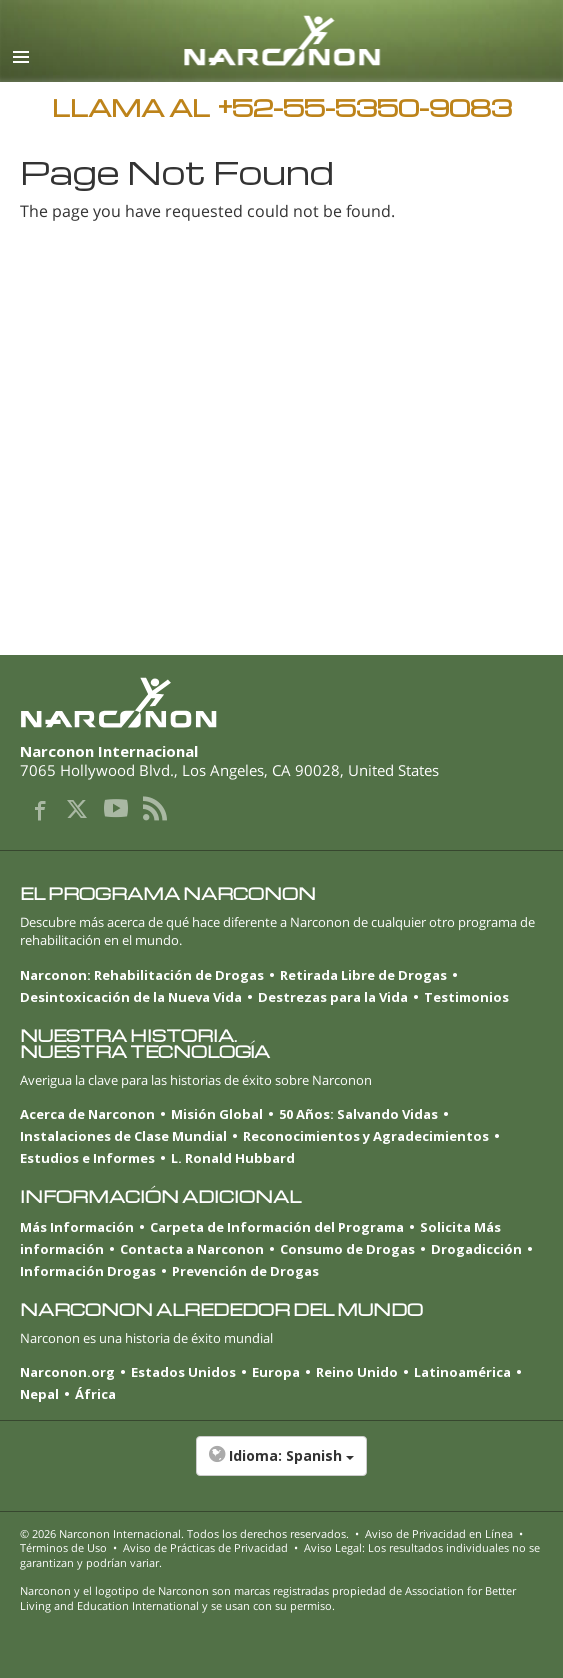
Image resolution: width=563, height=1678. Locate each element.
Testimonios (466, 997)
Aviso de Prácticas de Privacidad (205, 1547)
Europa (276, 1372)
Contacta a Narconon (192, 1249)
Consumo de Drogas (347, 1249)
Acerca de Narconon (87, 1114)
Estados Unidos (183, 1372)
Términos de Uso (63, 1547)
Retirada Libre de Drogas (363, 975)
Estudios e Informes (87, 1158)
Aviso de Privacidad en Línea (439, 1533)
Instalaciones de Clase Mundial (123, 1136)
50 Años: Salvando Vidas (358, 1114)
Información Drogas (88, 1271)
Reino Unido (357, 1372)
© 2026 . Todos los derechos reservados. (184, 1533)
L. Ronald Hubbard (233, 1158)
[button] (281, 1466)
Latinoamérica (462, 1372)
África (95, 1394)
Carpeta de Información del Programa (277, 1227)
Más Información (77, 1227)
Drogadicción (476, 1249)
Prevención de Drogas (245, 1271)
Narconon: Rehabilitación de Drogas (142, 975)
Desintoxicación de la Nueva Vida (131, 997)
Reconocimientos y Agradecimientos (366, 1136)
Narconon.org (67, 1372)
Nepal (39, 1394)
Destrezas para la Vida (333, 997)
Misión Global (217, 1114)
